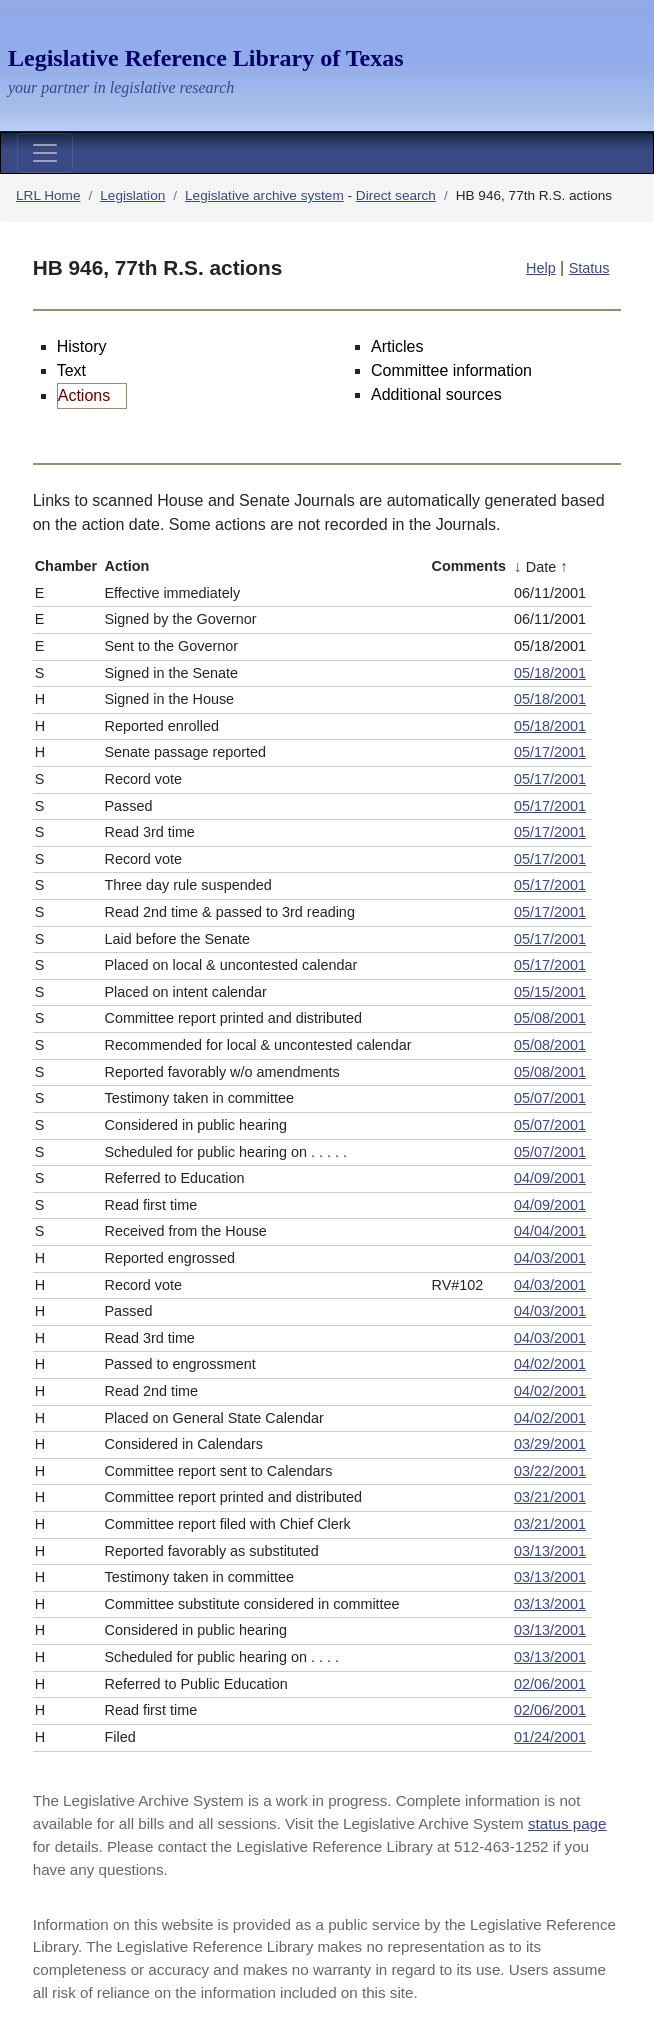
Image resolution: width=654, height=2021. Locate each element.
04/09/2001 (550, 1178)
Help (541, 268)
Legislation (132, 195)
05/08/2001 (550, 1018)
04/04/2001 (550, 1231)
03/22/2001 (550, 1471)
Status (589, 268)
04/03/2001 (550, 1258)
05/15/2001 (550, 992)
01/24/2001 (550, 1737)
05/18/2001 (550, 673)
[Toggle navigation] (45, 153)
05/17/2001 (550, 752)
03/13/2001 (550, 1551)
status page (567, 1823)
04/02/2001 (550, 1364)
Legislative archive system (264, 195)
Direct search (396, 195)
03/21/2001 (550, 1497)
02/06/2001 (550, 1684)
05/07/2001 (550, 1098)
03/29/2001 (550, 1444)
